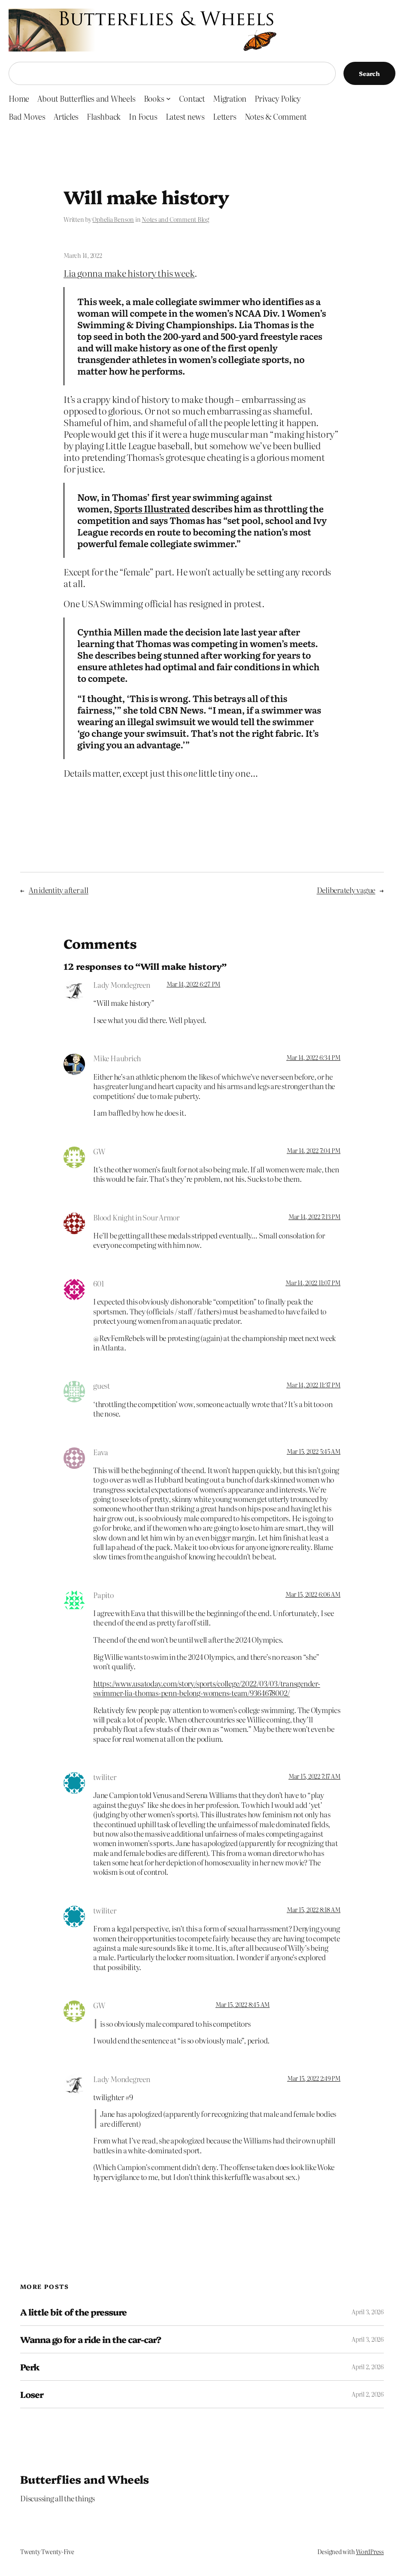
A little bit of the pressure (73, 2312)
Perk (29, 2367)
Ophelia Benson (113, 219)
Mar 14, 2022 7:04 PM (313, 1150)
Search (369, 73)
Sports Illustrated (152, 508)
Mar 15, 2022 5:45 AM (313, 1451)
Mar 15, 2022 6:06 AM (313, 1594)
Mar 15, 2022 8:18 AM (313, 1909)
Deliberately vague (346, 889)
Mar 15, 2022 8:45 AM (243, 2004)
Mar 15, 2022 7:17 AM (314, 1776)
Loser (31, 2394)
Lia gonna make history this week (129, 272)
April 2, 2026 (368, 2366)
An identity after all (58, 889)
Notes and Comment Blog (175, 219)
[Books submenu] (168, 98)
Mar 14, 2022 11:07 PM (313, 1282)
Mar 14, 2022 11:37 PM (313, 1384)
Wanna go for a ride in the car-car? (90, 2339)
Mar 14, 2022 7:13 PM (314, 1216)
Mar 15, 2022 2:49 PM (313, 2078)
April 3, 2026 (368, 2311)
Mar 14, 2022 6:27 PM (193, 984)
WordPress (370, 2551)
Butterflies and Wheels (84, 2478)
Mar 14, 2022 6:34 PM (313, 1057)
